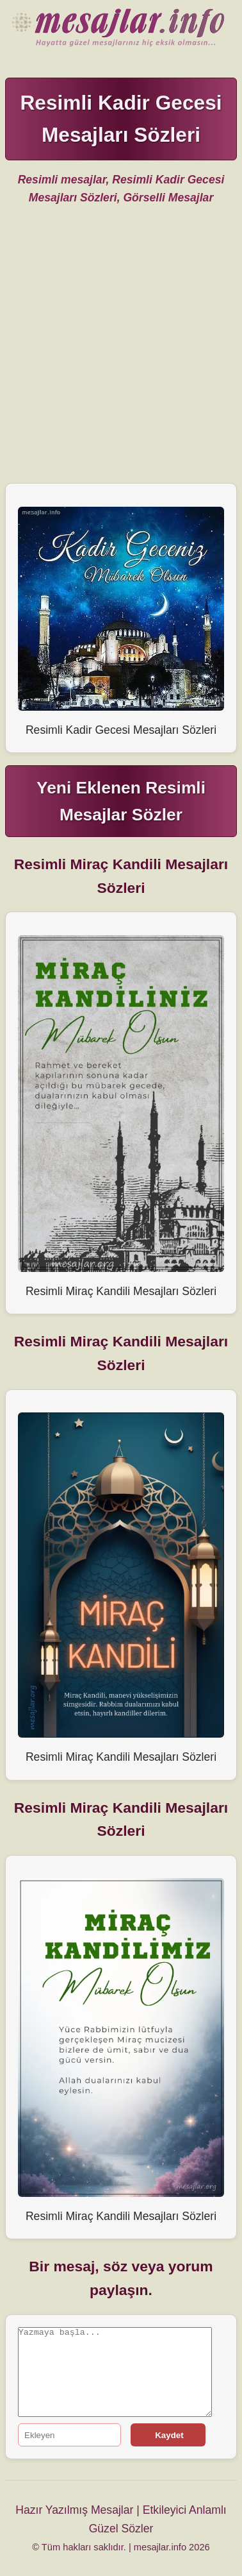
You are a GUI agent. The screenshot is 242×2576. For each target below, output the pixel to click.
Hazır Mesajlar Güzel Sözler (121, 28)
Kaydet (168, 2435)
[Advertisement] (121, 349)
